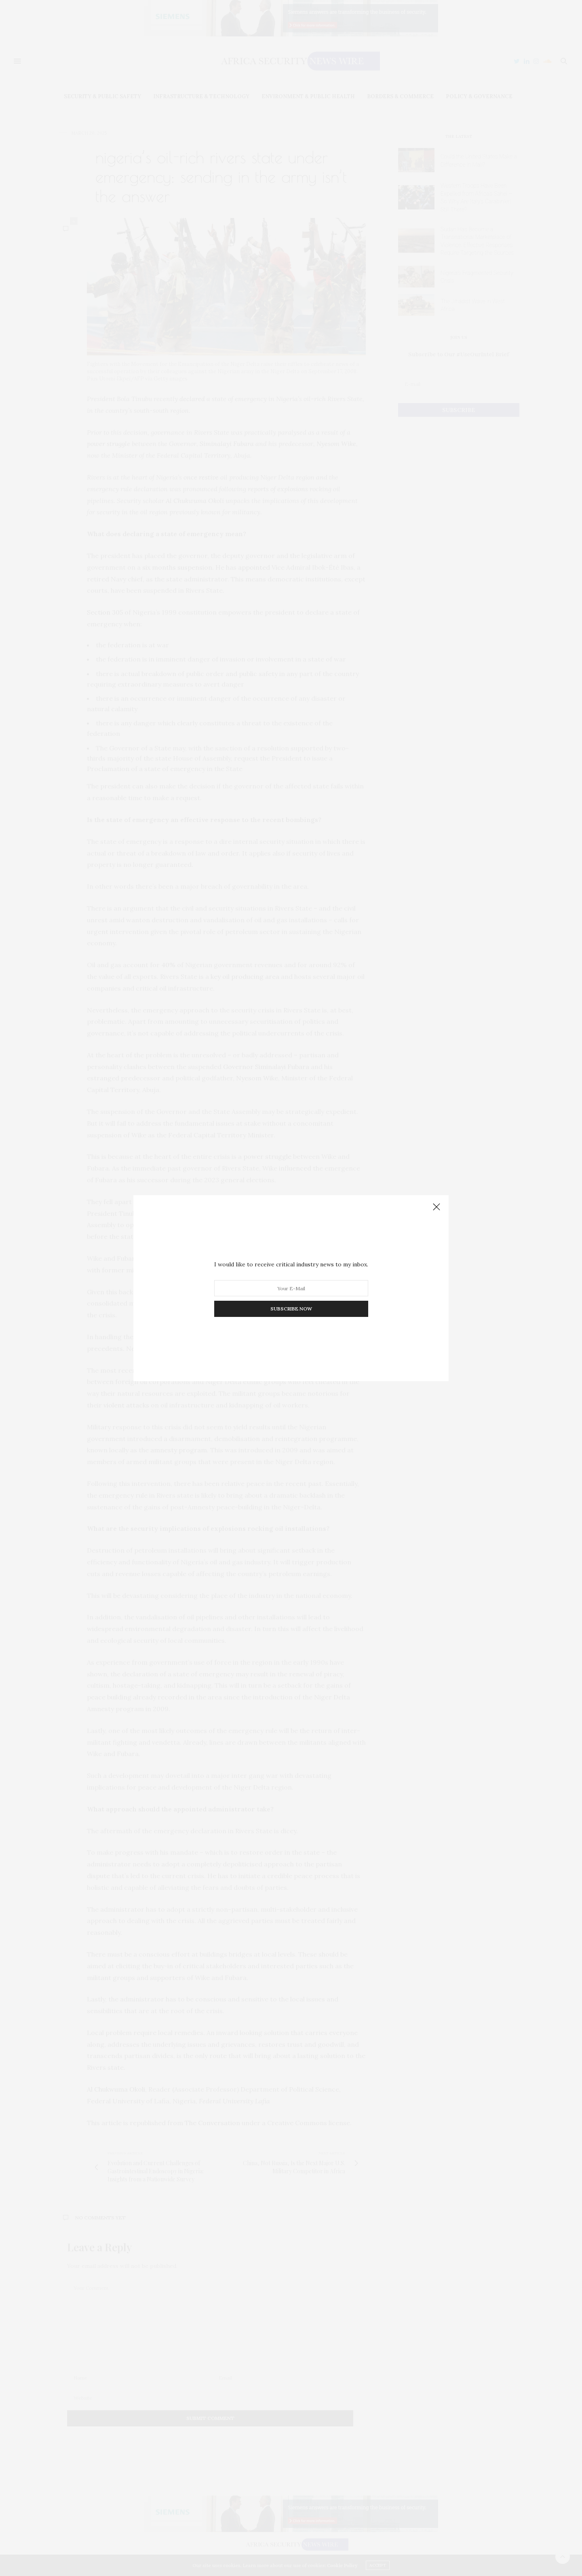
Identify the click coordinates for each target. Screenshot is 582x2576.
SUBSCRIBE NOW (291, 1309)
